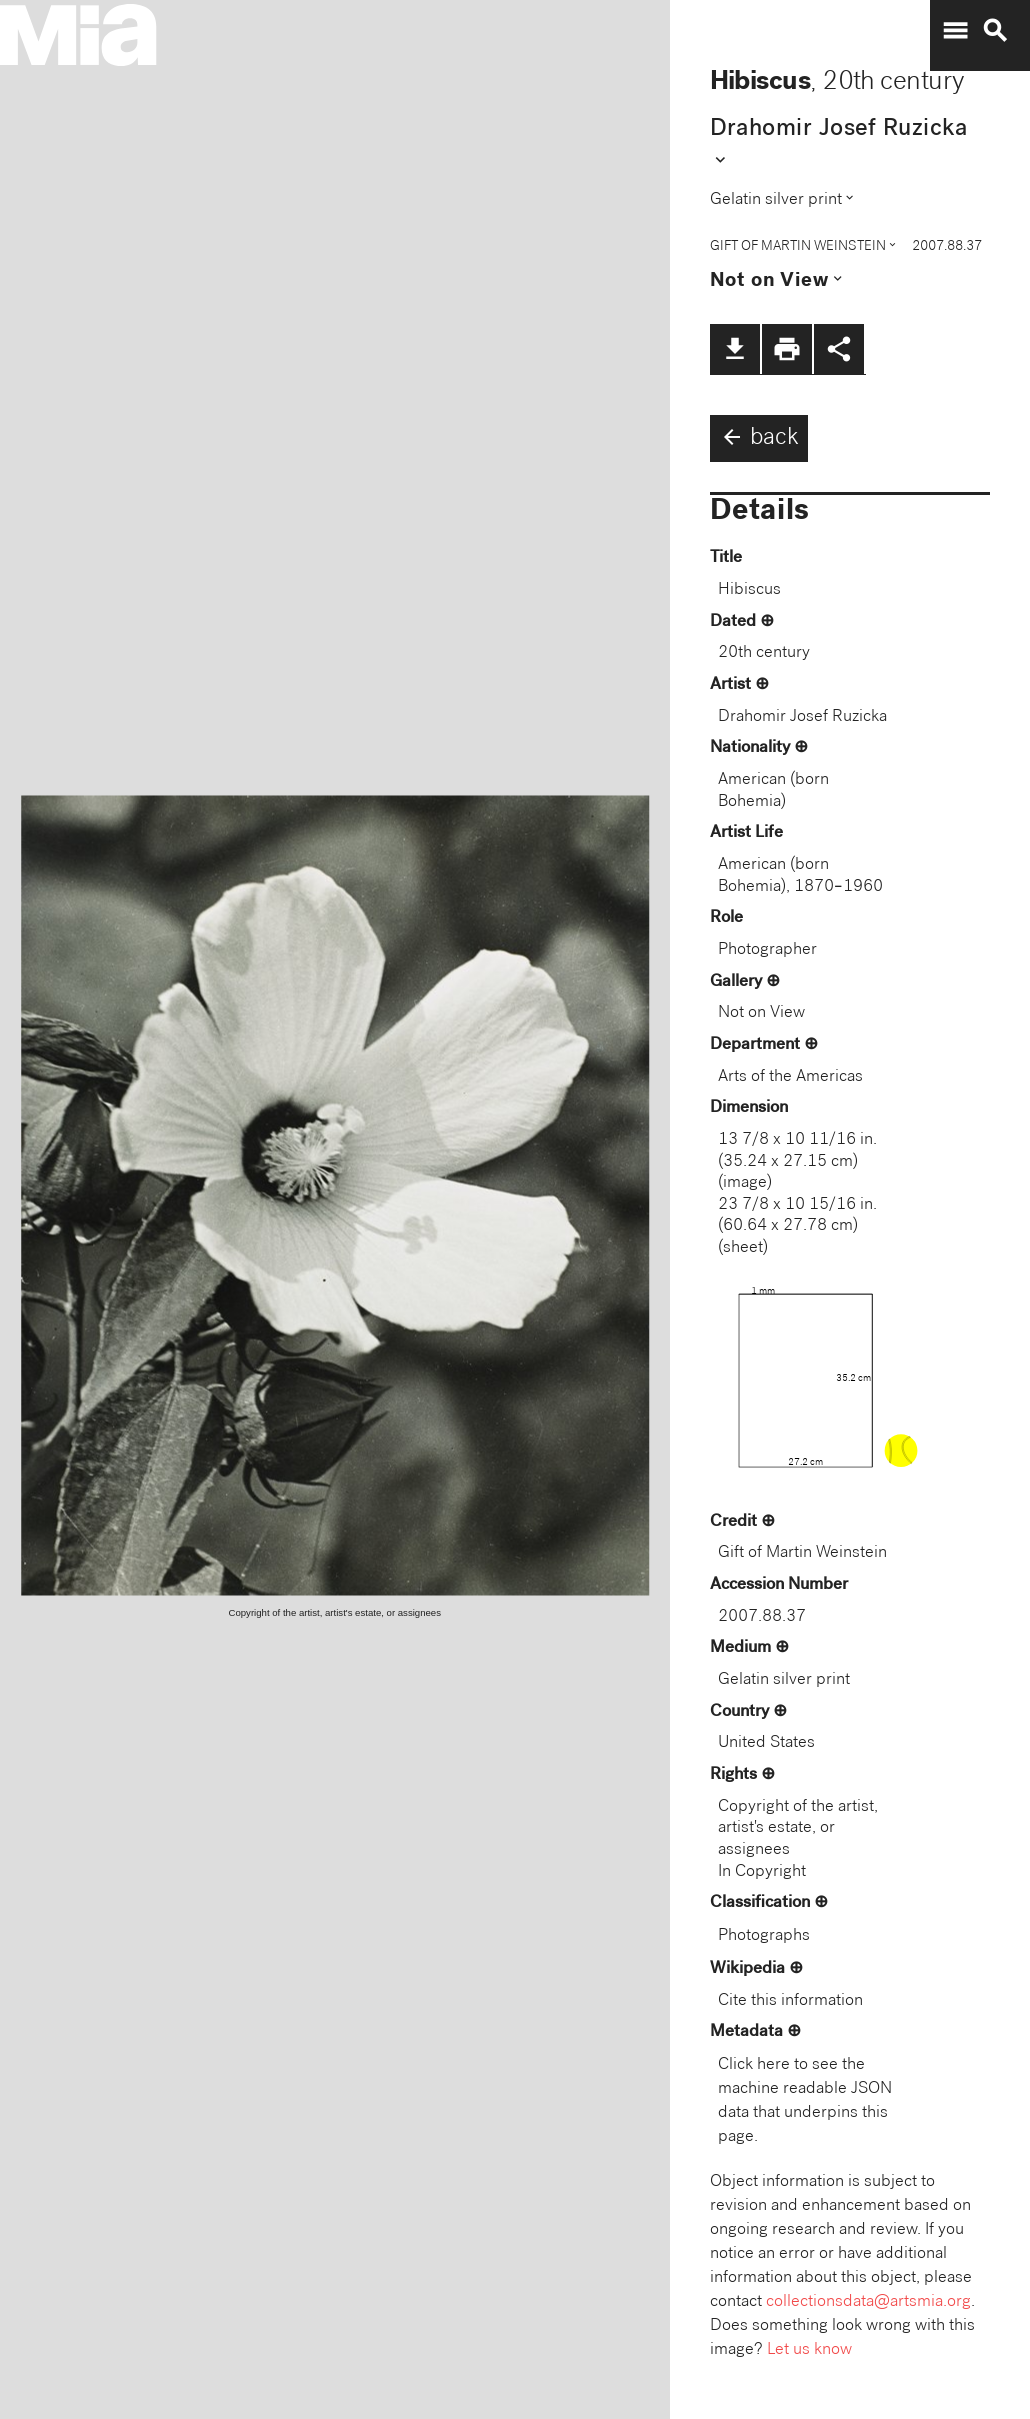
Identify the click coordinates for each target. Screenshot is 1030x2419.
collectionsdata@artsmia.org (868, 2302)
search (995, 31)
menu (955, 31)
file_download (735, 349)
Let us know (809, 2350)
